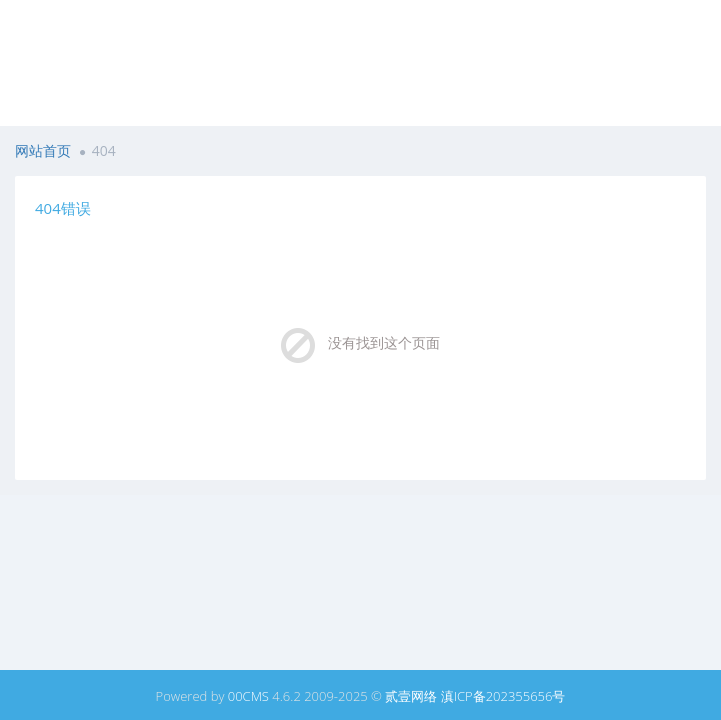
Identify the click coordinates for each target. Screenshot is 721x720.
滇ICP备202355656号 (503, 696)
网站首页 (43, 150)
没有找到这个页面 (384, 342)
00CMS (248, 696)
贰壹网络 (411, 696)
